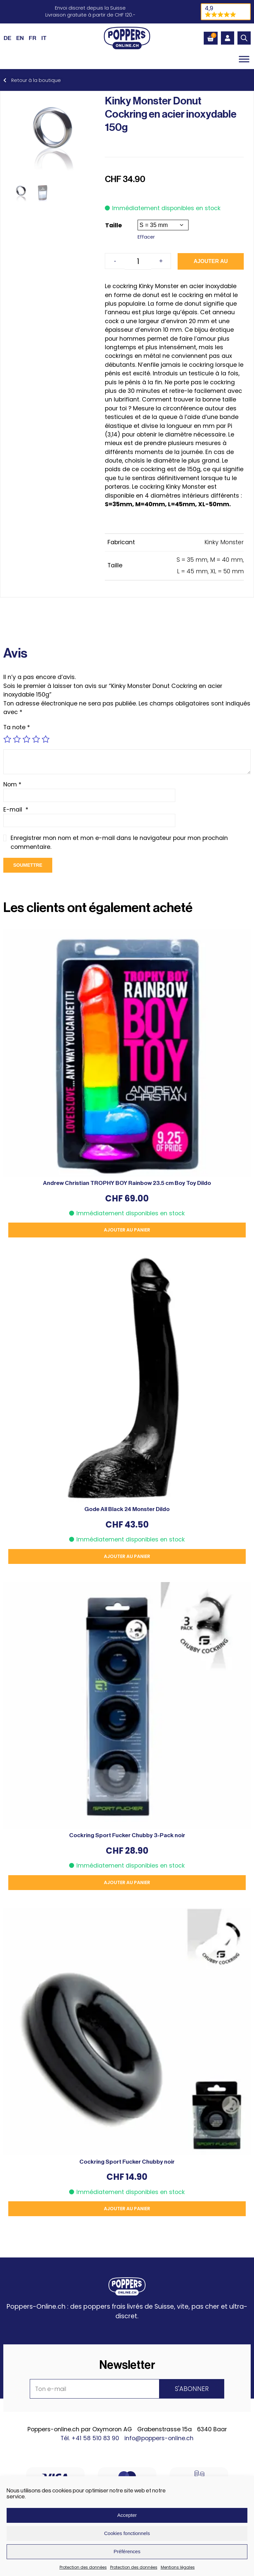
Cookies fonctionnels (127, 2533)
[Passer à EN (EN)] (20, 38)
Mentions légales (178, 2567)
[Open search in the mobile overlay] (244, 38)
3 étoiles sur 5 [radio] (26, 739)
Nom (12, 784)
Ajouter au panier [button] (127, 1230)
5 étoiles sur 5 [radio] (46, 739)
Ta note (16, 727)
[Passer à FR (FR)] (32, 38)
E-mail (15, 810)
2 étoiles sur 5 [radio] (17, 739)
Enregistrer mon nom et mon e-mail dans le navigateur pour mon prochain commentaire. (119, 842)
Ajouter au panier (210, 264)
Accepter (127, 2515)
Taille (113, 225)
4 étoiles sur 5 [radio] (36, 739)
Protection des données (83, 2567)
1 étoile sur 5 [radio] (7, 739)
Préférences (127, 2551)
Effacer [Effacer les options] (146, 237)
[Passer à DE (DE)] (7, 38)
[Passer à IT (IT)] (44, 38)
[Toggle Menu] (244, 59)
